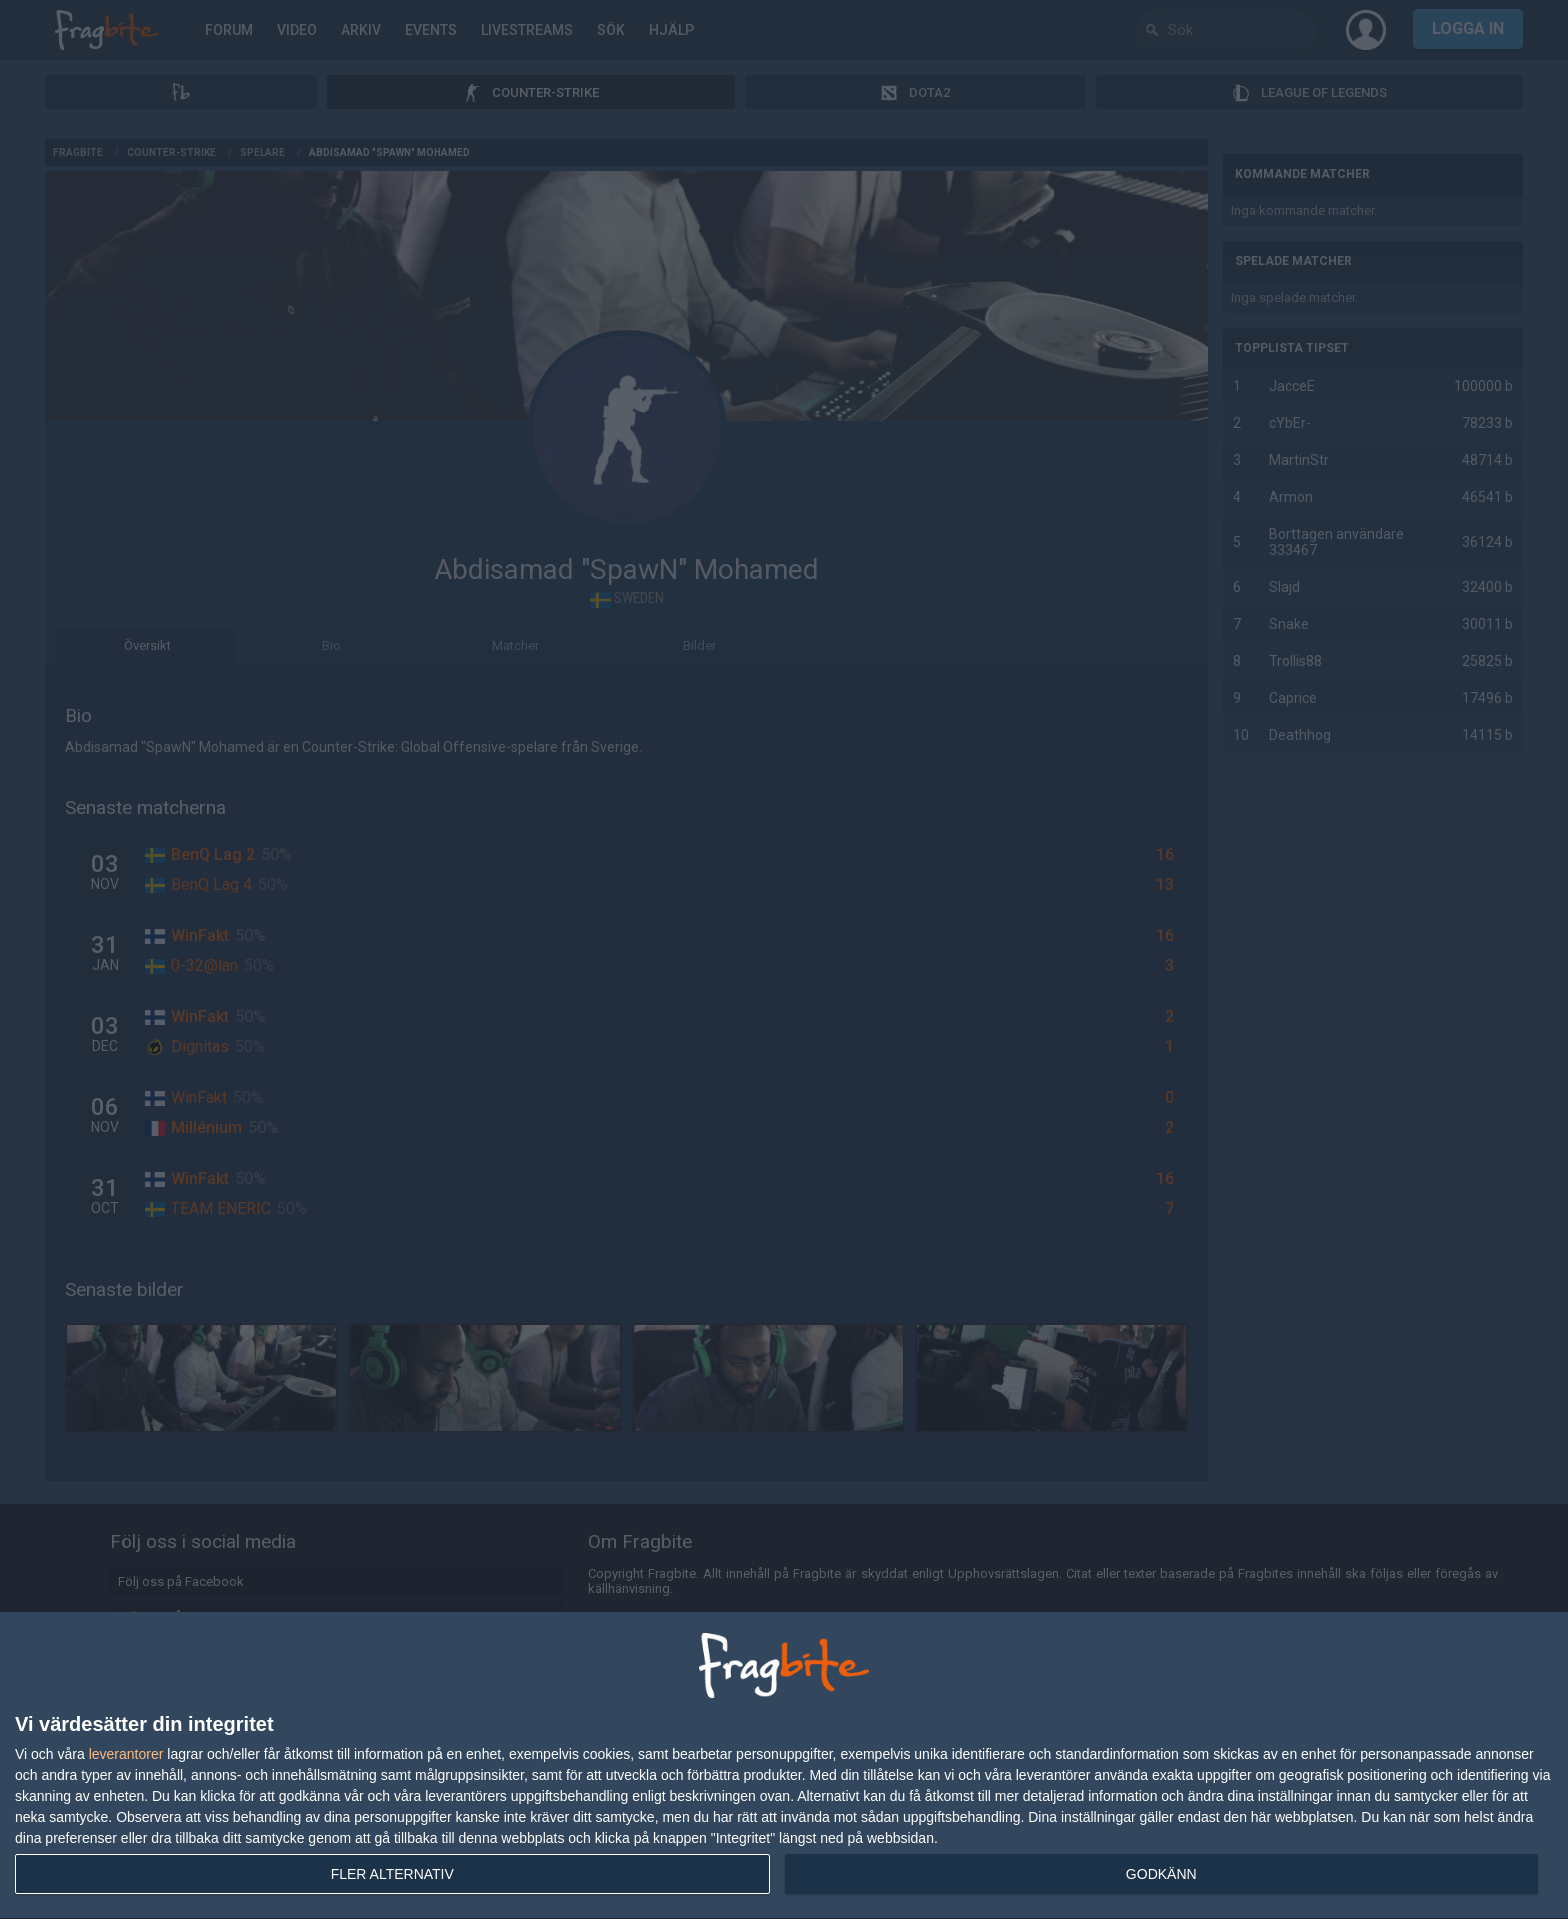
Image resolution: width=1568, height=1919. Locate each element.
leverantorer (126, 1754)
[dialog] (784, 1766)
